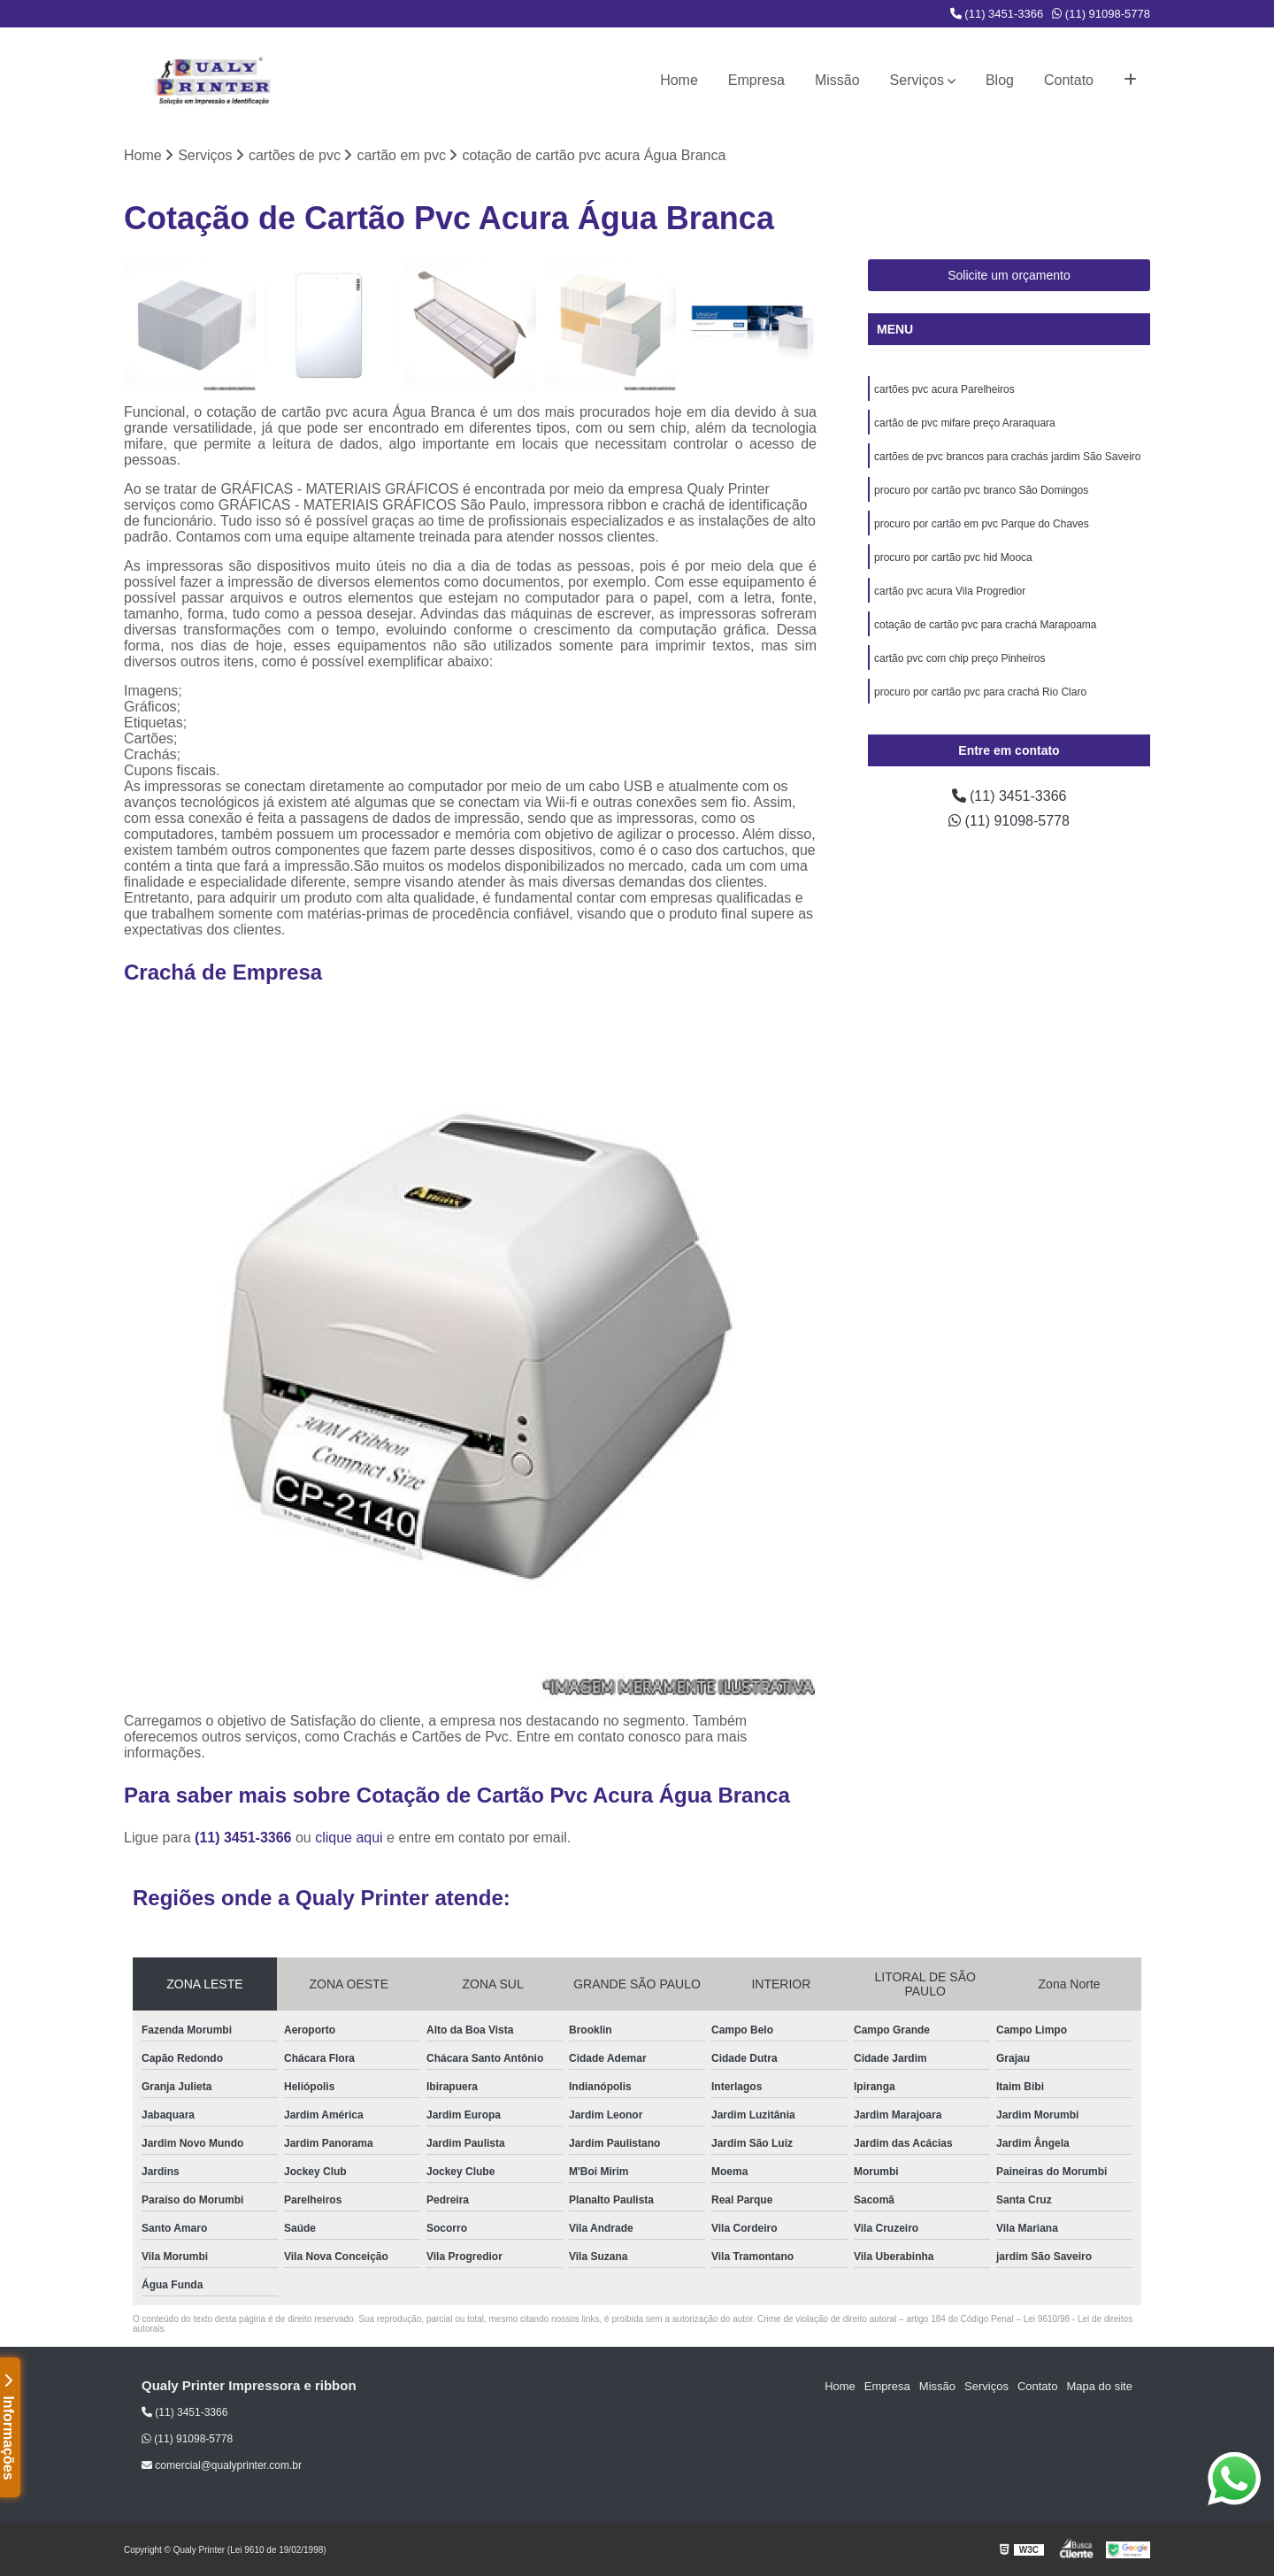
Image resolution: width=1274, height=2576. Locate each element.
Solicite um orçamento (1009, 275)
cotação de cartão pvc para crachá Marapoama (985, 625)
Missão (837, 80)
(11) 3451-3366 (997, 13)
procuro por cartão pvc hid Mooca (953, 557)
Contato (1069, 80)
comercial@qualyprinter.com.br (222, 2465)
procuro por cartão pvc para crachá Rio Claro (980, 692)
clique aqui (349, 1837)
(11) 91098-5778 (1101, 13)
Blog (1000, 80)
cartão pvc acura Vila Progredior (949, 591)
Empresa (756, 80)
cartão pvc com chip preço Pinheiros (959, 658)
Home (679, 80)
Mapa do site (1099, 2386)
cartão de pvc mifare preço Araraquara (964, 423)
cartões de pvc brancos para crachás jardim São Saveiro (1007, 456)
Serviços (917, 80)
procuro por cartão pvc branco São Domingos (981, 490)
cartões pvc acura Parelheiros (944, 389)
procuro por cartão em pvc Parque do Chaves (981, 524)
